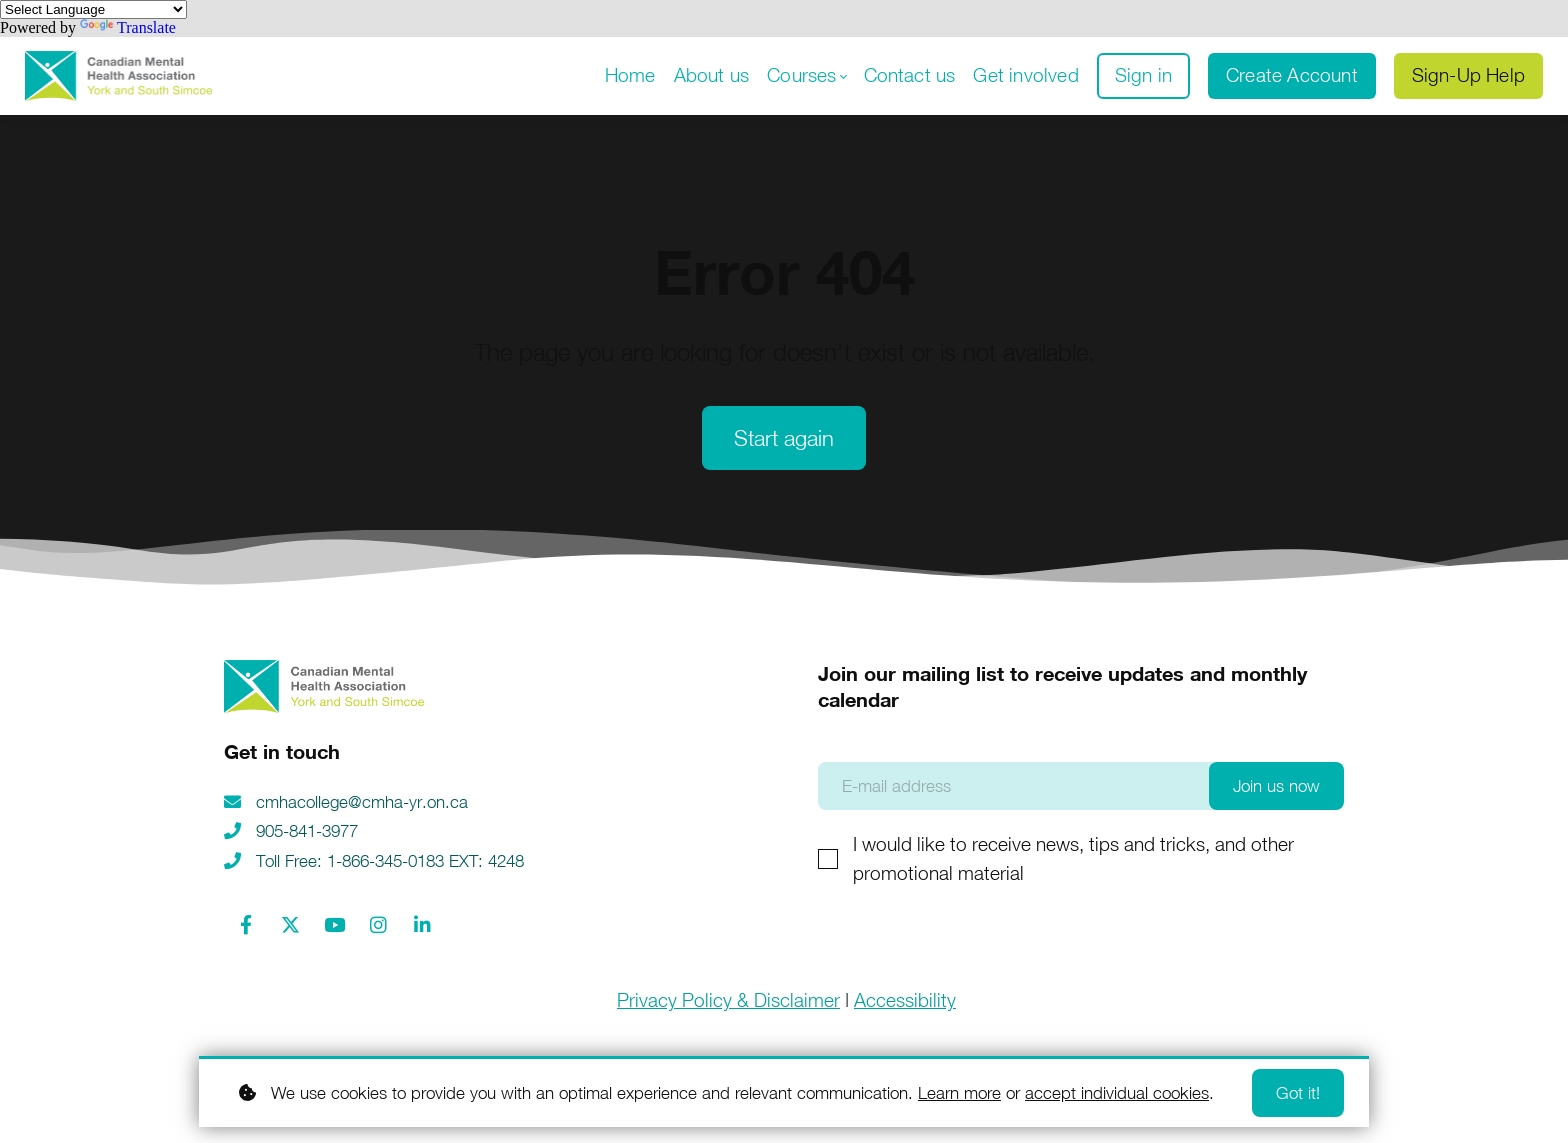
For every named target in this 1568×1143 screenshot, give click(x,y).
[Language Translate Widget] (93, 9)
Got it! (1298, 1093)
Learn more (959, 1093)
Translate (128, 27)
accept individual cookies (1117, 1093)
